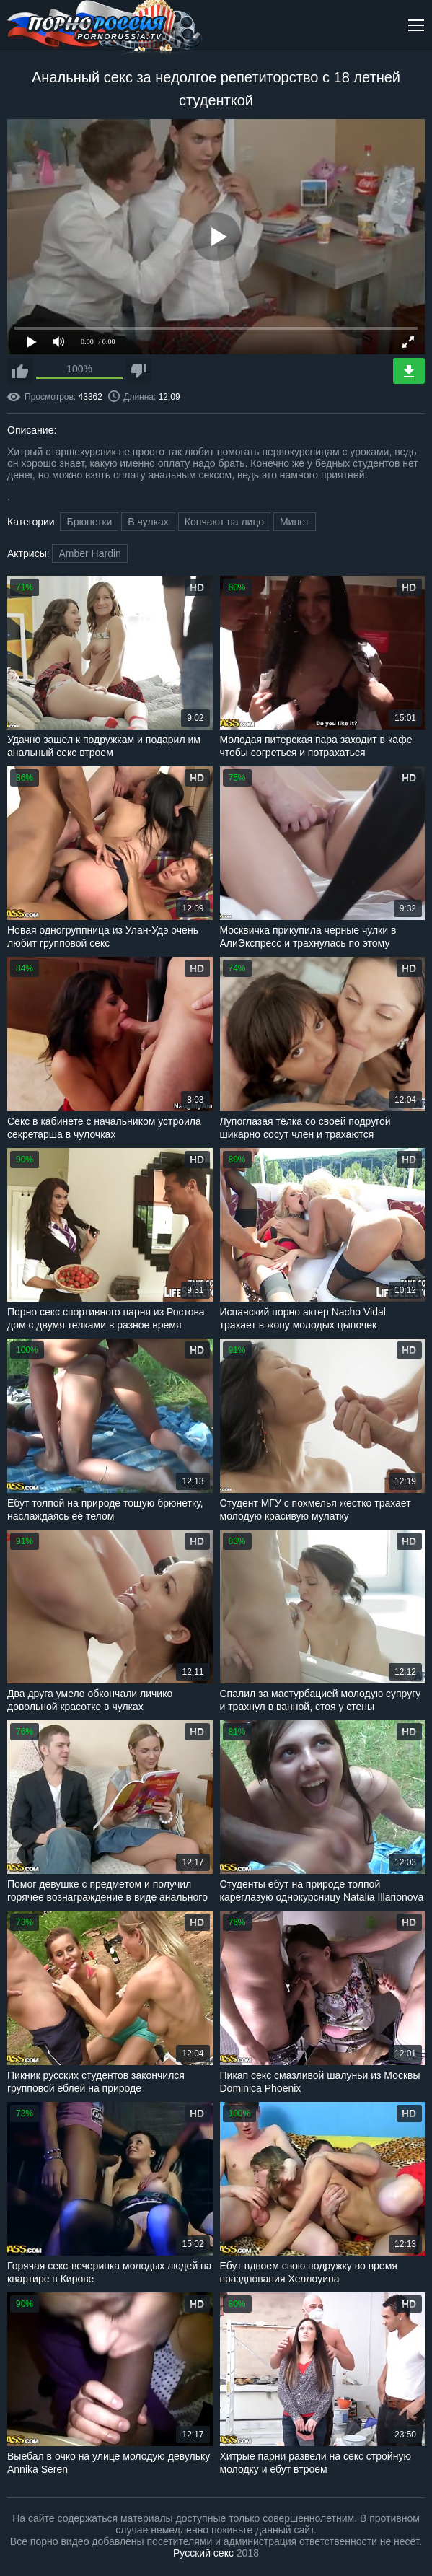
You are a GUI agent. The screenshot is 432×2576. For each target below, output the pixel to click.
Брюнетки (89, 521)
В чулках (148, 521)
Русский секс (203, 2553)
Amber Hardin (89, 553)
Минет (294, 521)
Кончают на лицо (224, 521)
